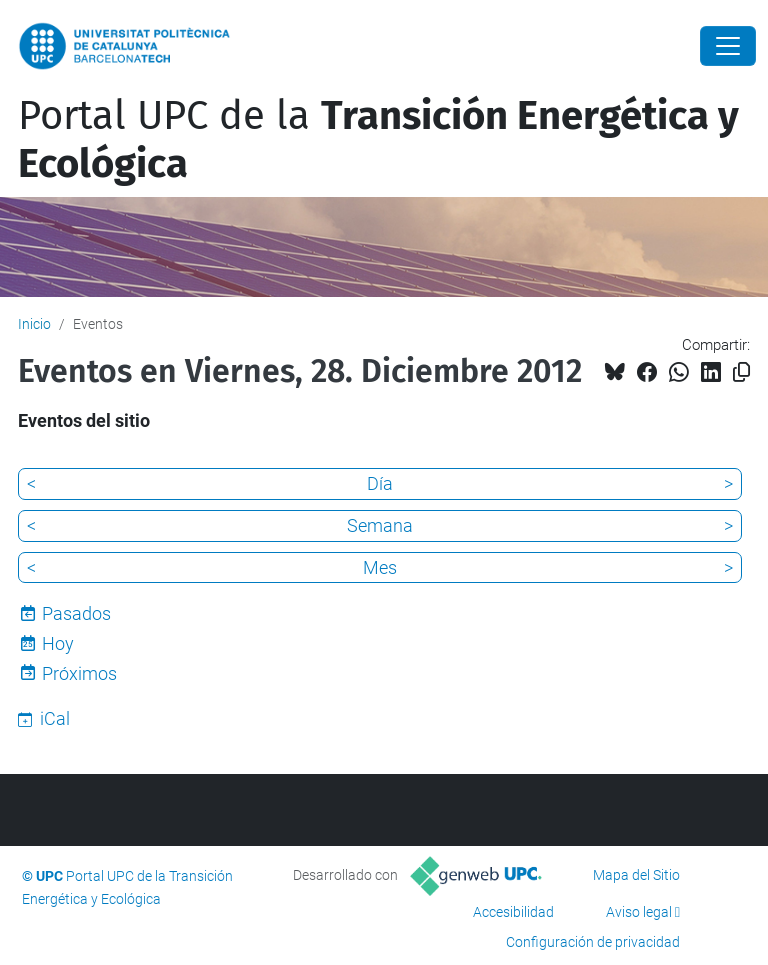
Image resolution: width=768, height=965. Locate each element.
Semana (380, 525)
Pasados (76, 613)
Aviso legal (639, 912)
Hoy (58, 643)
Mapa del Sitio (636, 875)
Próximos (79, 673)
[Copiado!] (741, 372)
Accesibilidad (513, 912)
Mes (380, 567)
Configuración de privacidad (593, 942)
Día (380, 483)
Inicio (34, 324)
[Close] (728, 46)
